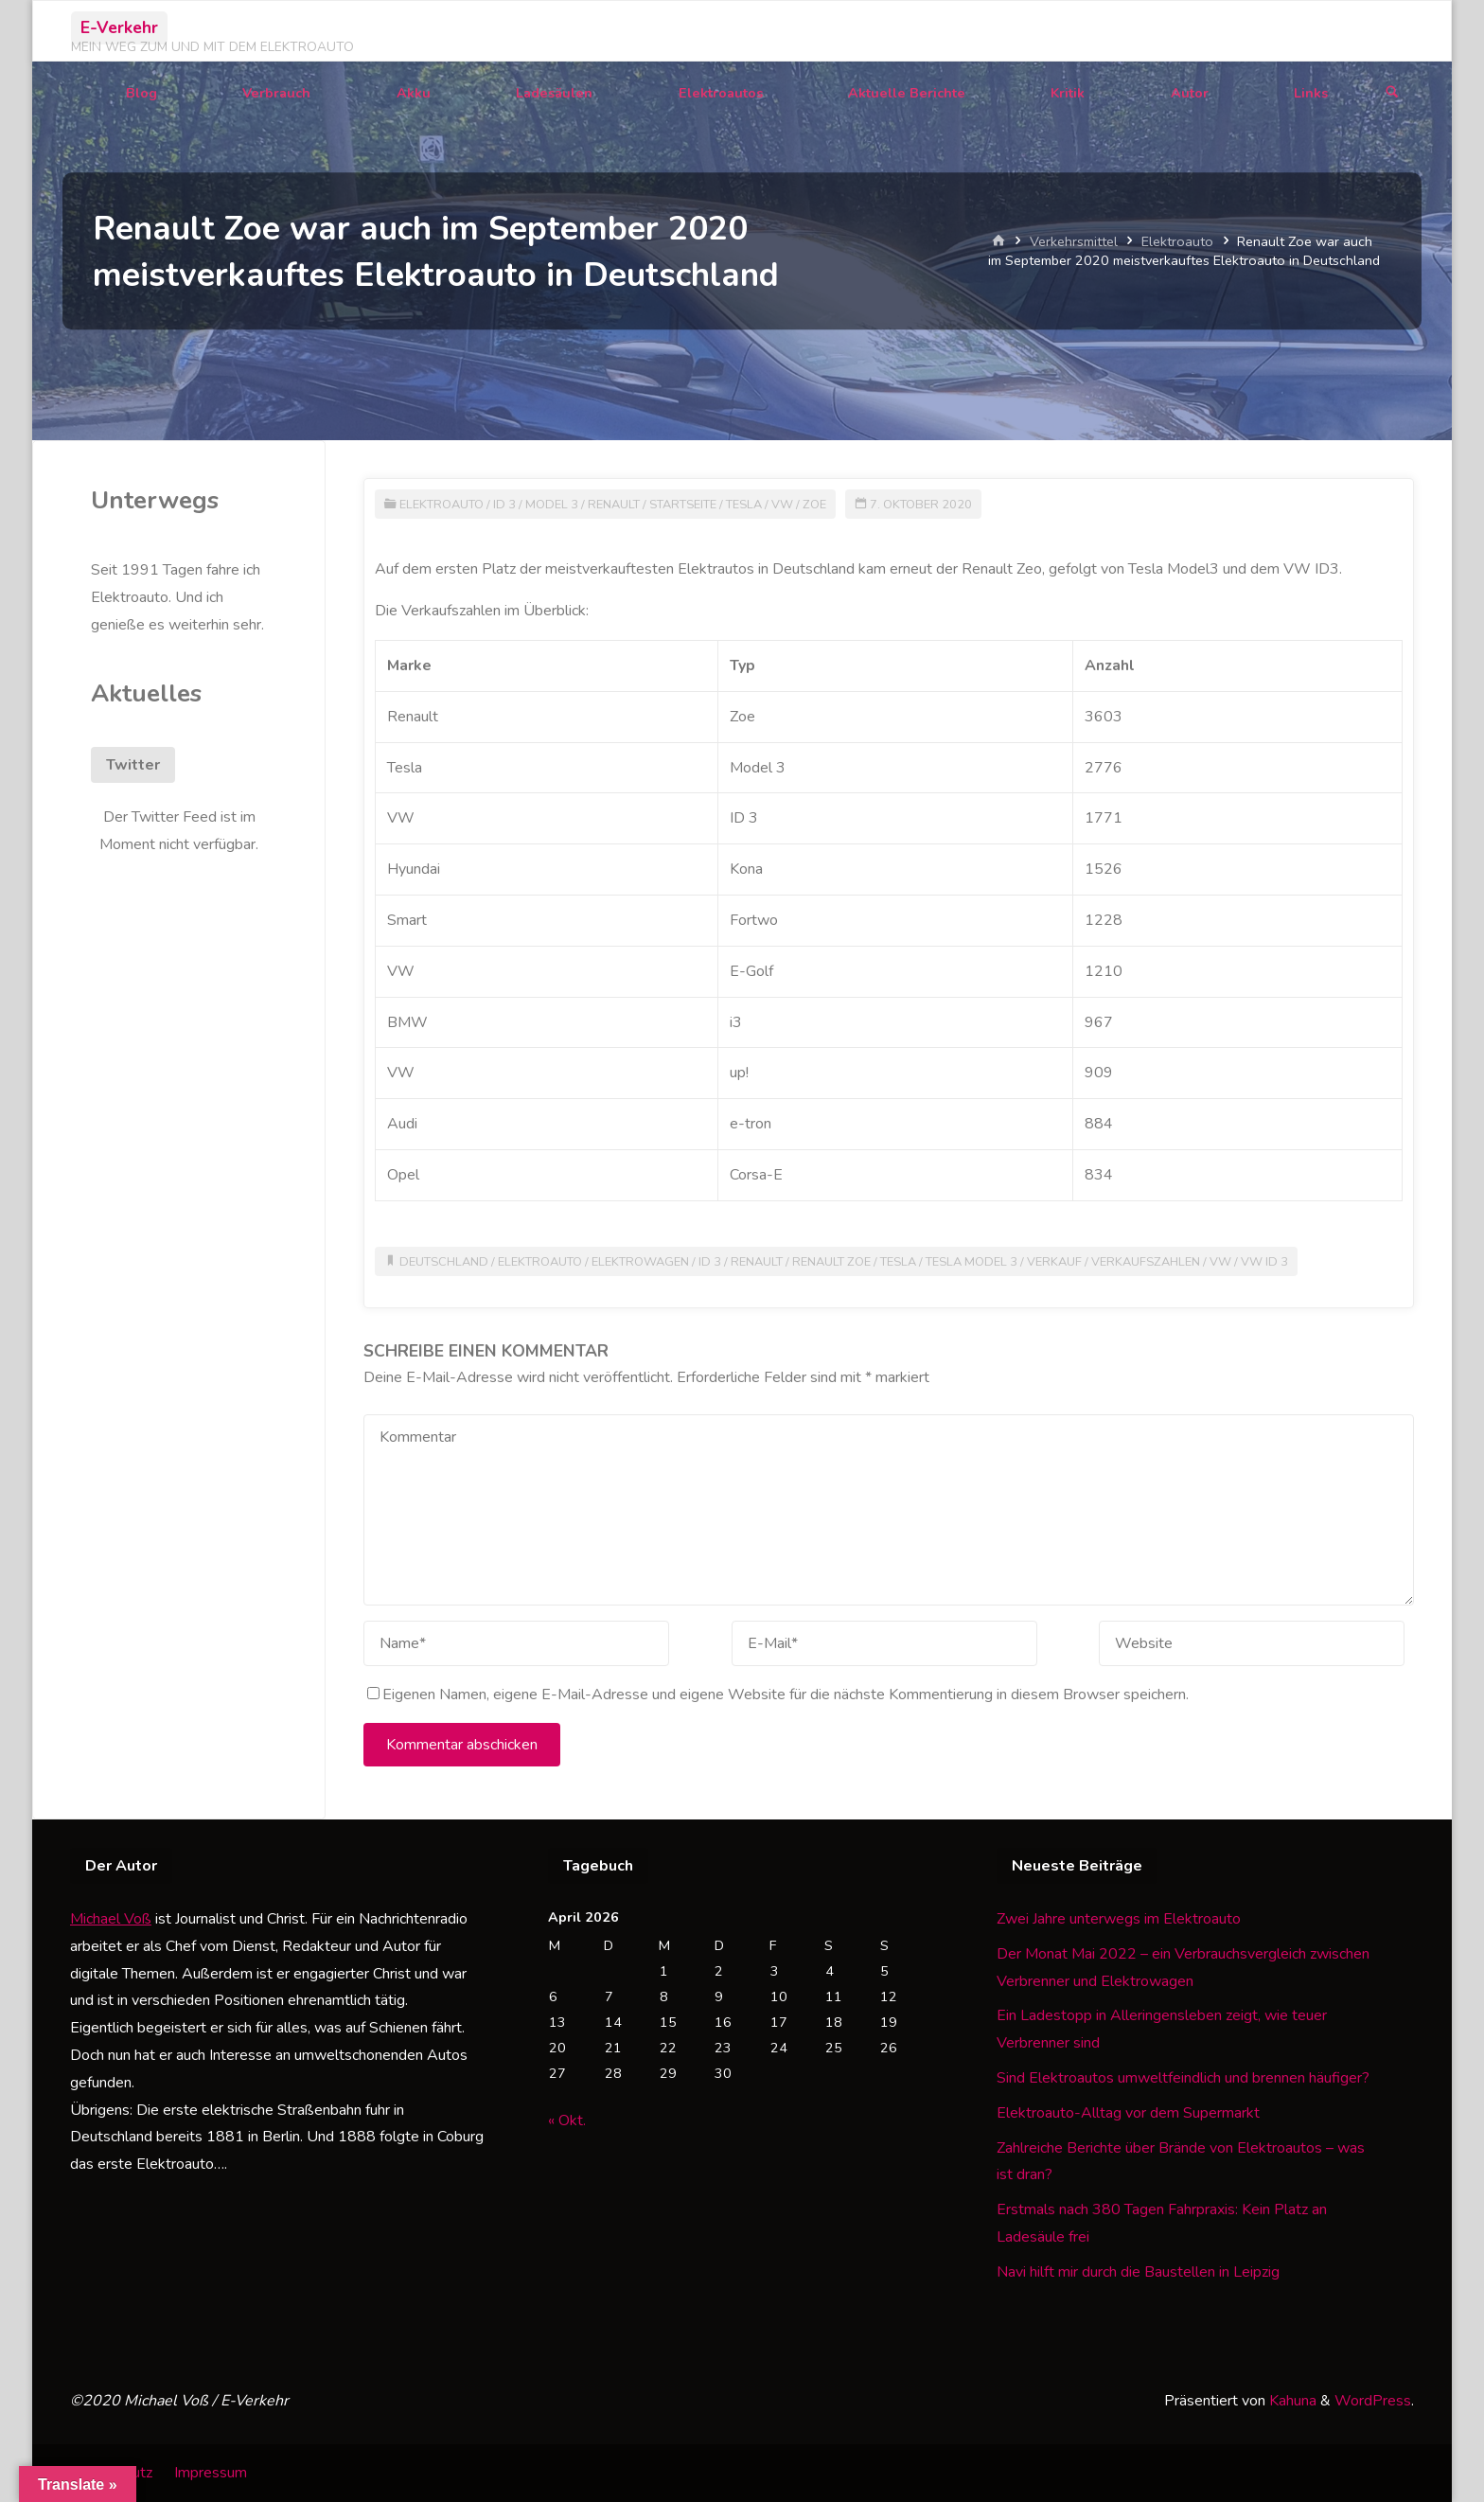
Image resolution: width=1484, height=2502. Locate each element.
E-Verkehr (119, 27)
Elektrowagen (640, 1261)
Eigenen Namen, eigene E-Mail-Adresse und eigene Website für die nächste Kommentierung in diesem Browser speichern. (778, 1694)
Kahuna (1290, 2400)
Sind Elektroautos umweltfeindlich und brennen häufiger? (1183, 2077)
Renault (614, 504)
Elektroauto (1177, 241)
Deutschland (443, 1261)
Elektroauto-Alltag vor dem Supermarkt (1128, 2113)
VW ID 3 (1264, 1261)
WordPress (1372, 2400)
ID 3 (504, 504)
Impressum (210, 2472)
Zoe (814, 504)
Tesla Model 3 (971, 1261)
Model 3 (551, 504)
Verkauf (1054, 1261)
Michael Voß (110, 1918)
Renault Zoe (831, 1261)
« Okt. (567, 2120)
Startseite (682, 504)
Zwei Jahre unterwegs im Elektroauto (1119, 1918)
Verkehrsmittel (1074, 241)
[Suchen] (1392, 93)
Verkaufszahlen (1145, 1261)
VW (782, 504)
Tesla (744, 504)
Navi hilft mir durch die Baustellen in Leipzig (1138, 2272)
